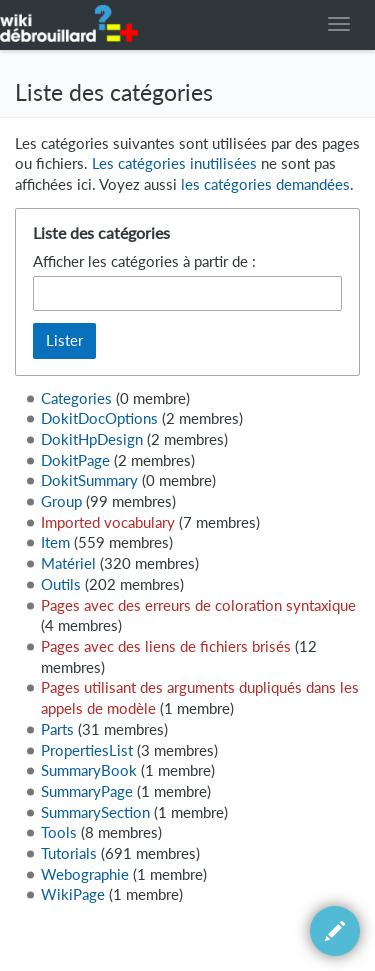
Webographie (85, 874)
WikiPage (73, 894)
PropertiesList (87, 750)
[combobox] (188, 293)
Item (55, 542)
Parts (57, 729)
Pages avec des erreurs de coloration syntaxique (198, 605)
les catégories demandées (265, 184)
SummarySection (95, 812)
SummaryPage (87, 791)
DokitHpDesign (92, 439)
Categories (76, 398)
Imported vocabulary (108, 522)
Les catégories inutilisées (174, 163)
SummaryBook (89, 770)
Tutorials (69, 853)
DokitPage (75, 460)
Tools (59, 832)
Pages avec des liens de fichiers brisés (166, 646)
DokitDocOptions (99, 418)
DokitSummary (89, 480)
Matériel (68, 563)
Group (61, 501)
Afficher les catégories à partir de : (144, 261)
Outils (61, 584)
